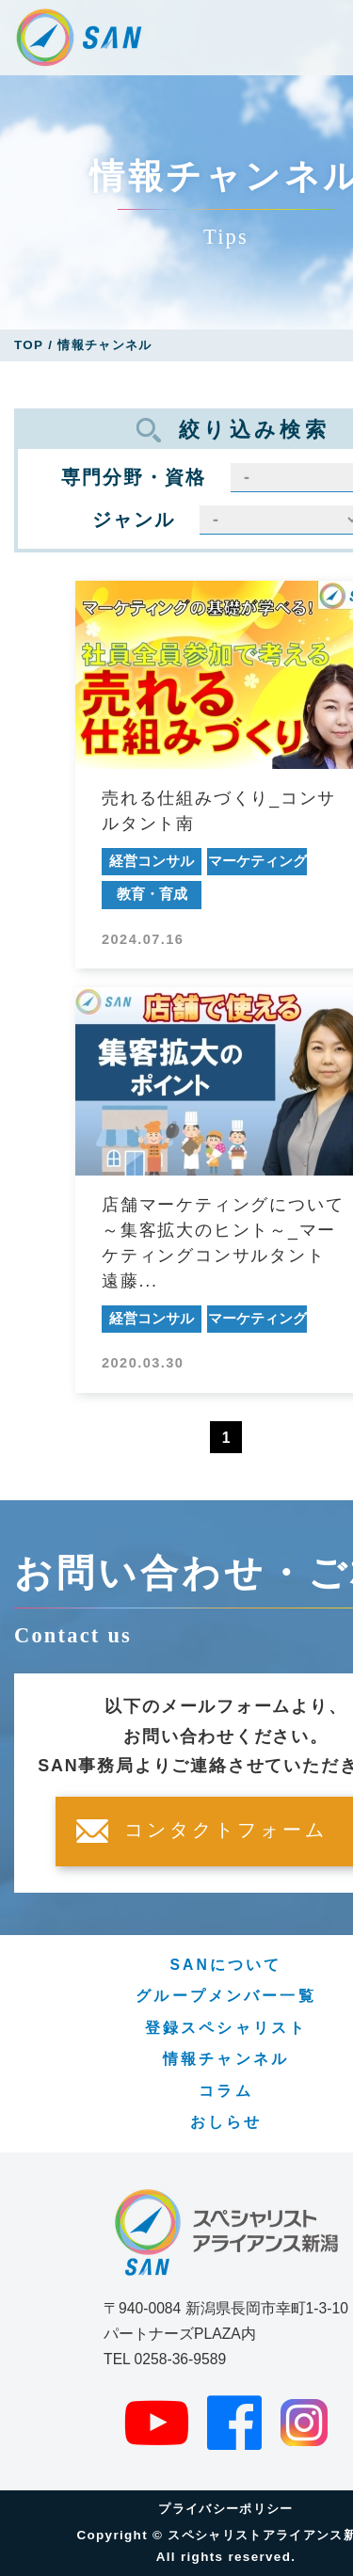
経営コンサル (151, 861)
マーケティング (257, 861)
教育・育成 (152, 894)
